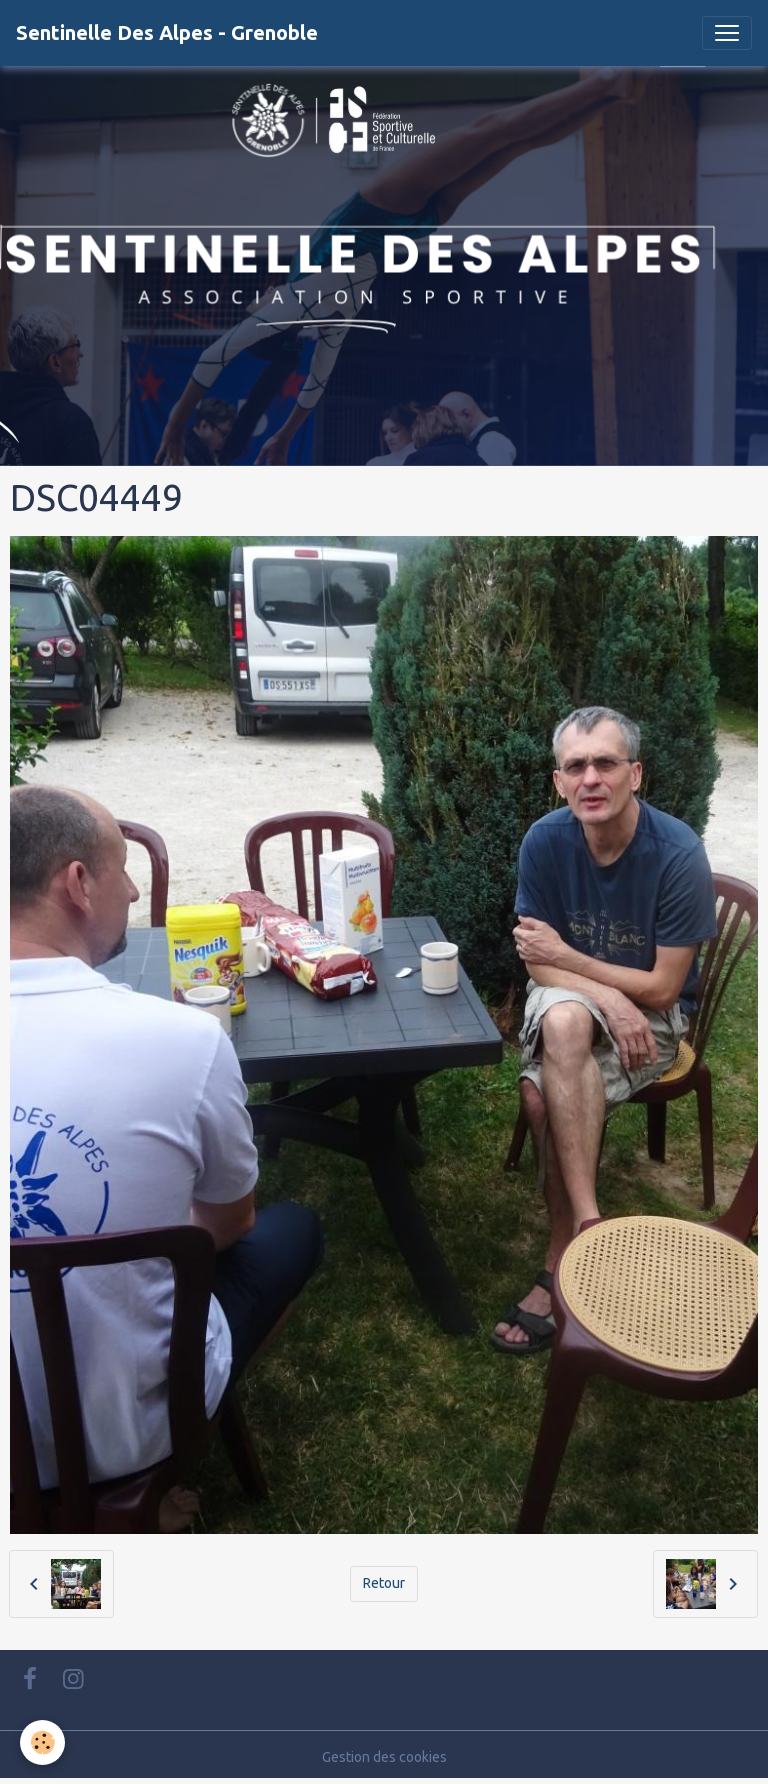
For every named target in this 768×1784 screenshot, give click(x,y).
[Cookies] (42, 1742)
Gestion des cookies (384, 1757)
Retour (384, 1583)
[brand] (167, 33)
